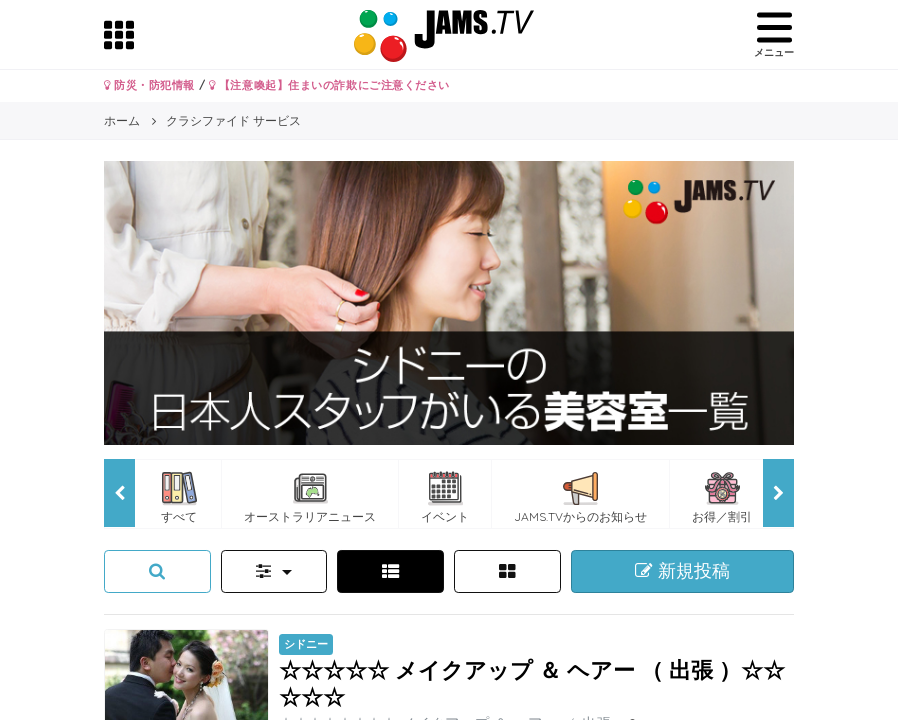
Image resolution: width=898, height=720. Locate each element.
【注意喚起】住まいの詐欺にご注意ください (329, 85)
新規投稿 (682, 571)
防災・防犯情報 (149, 85)
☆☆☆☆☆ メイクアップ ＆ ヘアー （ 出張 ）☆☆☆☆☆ (532, 682)
